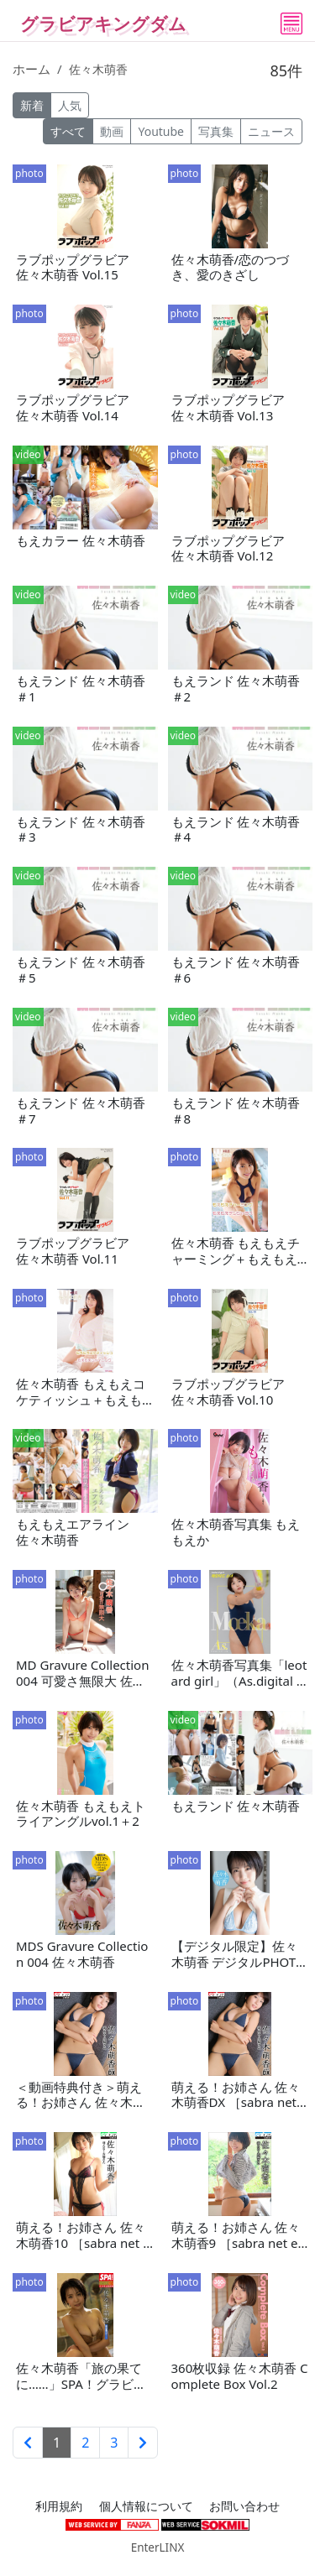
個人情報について (146, 2506)
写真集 (216, 131)
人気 (69, 105)
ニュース (271, 131)
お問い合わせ (244, 2506)
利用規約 (58, 2506)
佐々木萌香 (98, 69)
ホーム (31, 68)
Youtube (161, 131)
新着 (32, 105)
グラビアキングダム (103, 23)
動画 (111, 131)
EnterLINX (158, 2547)
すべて (68, 131)
